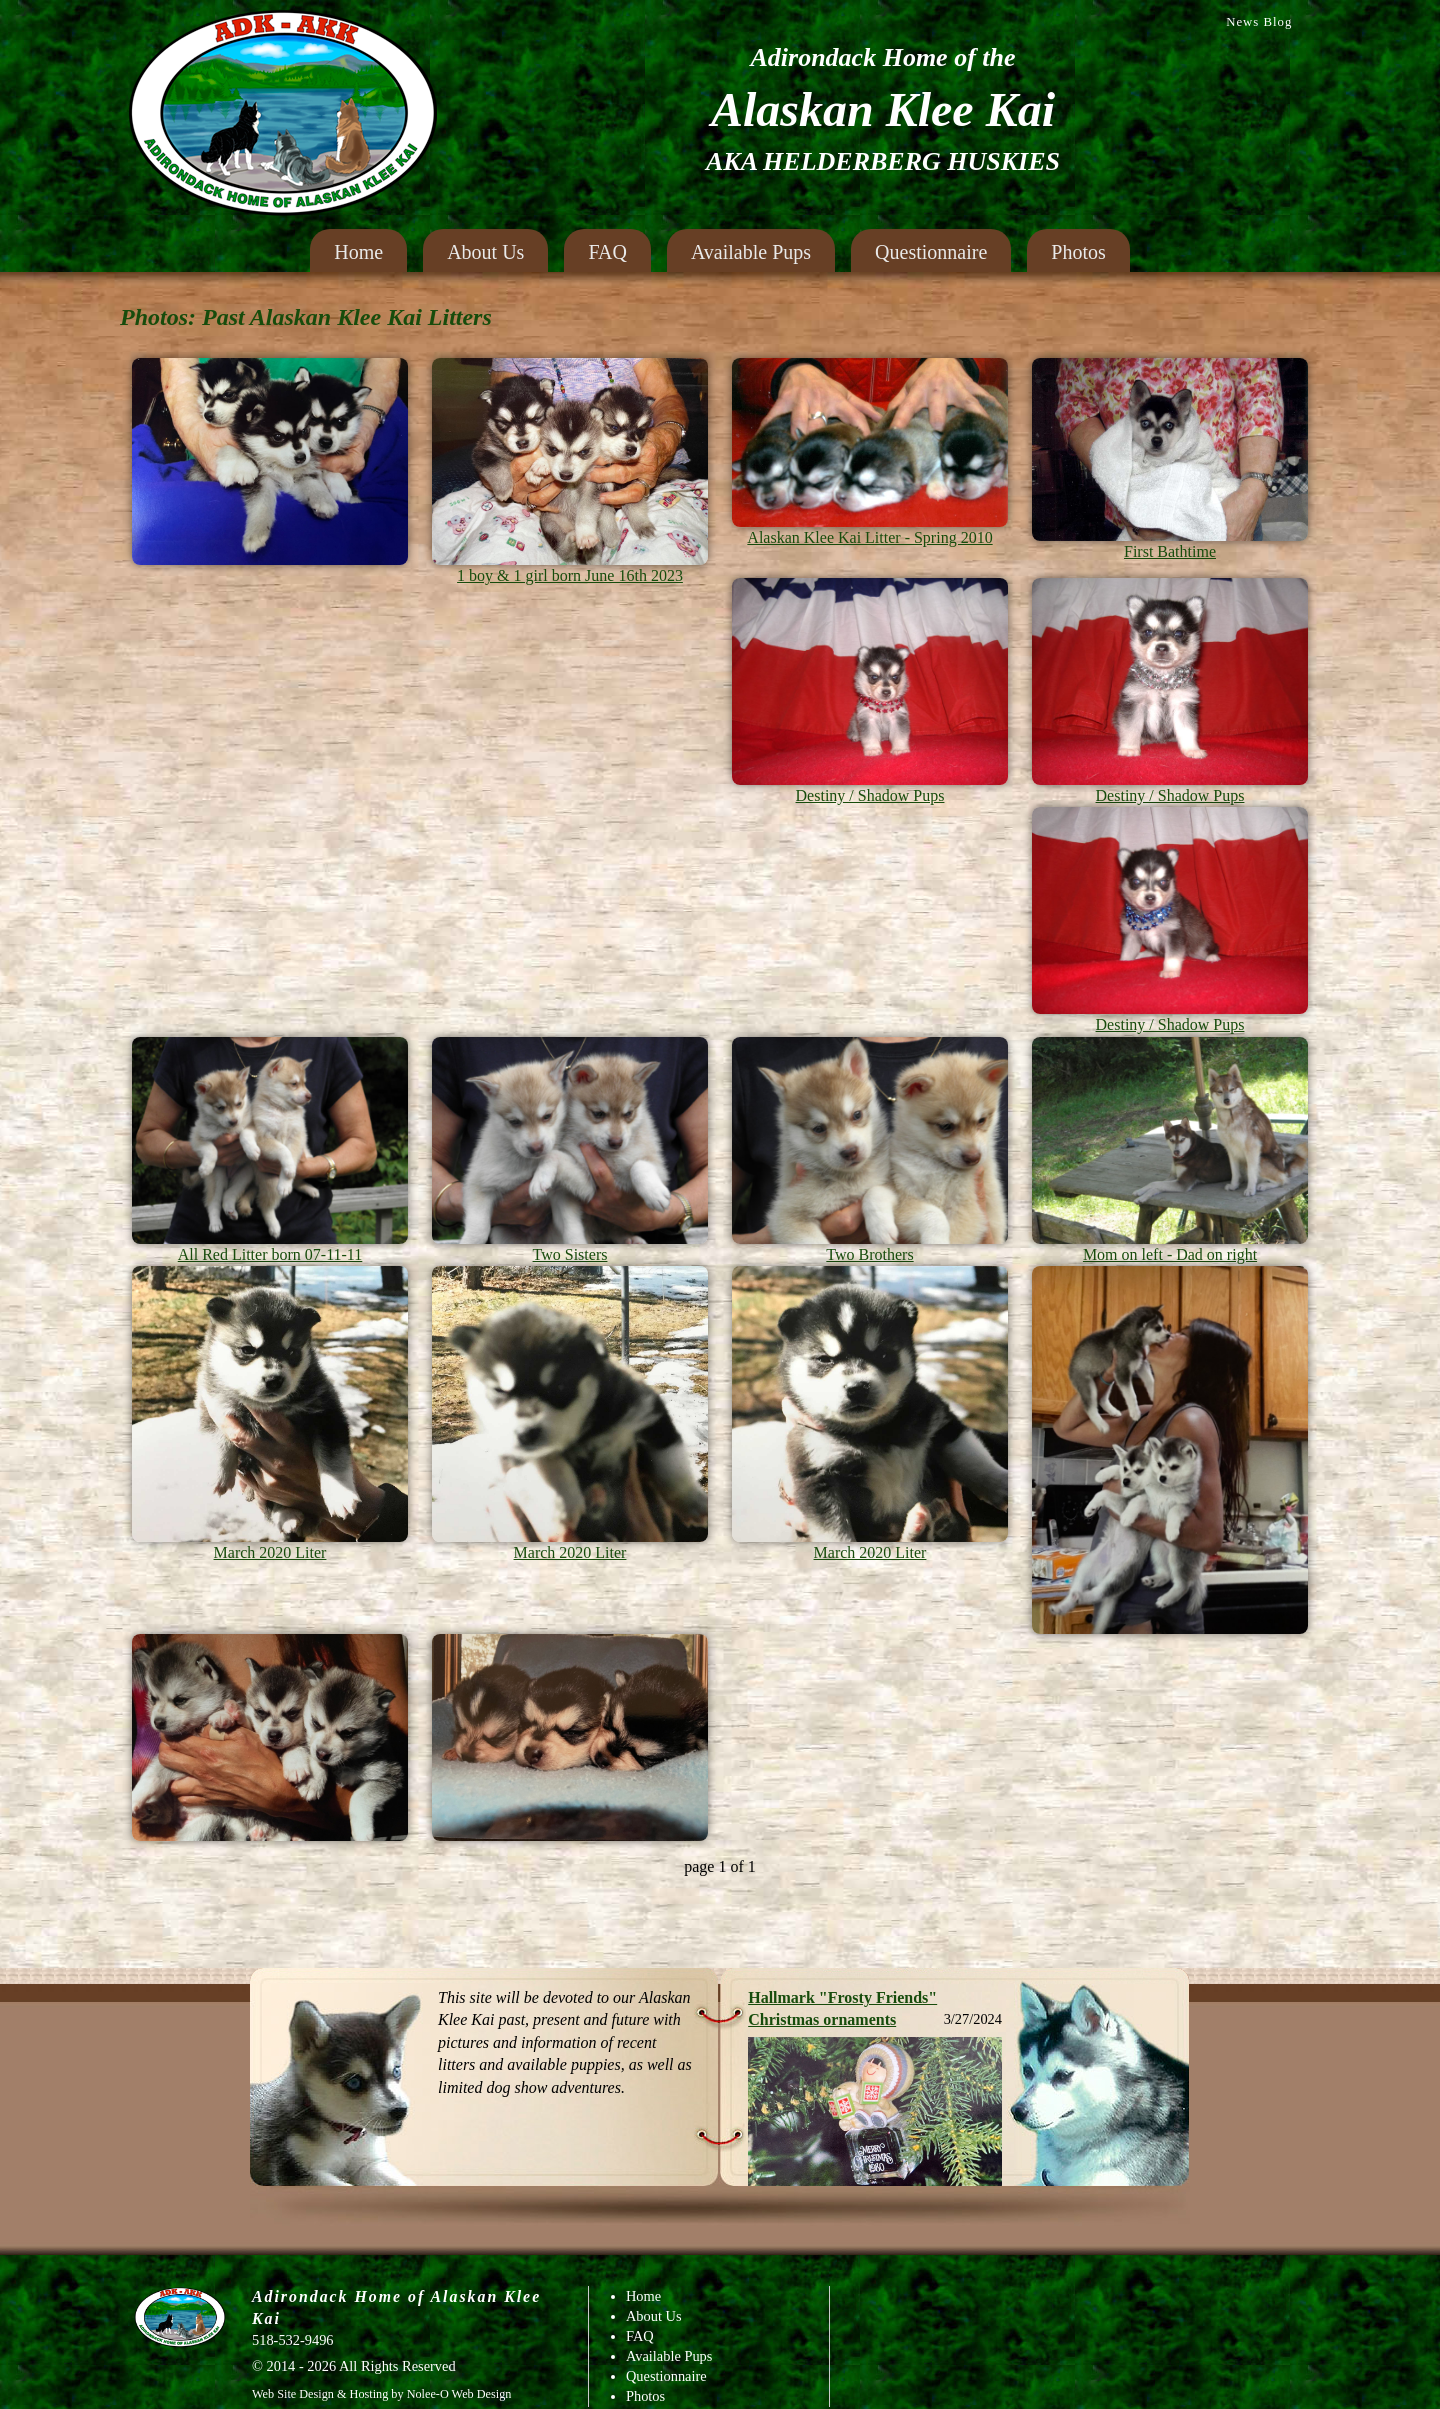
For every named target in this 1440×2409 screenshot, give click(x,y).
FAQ (607, 252)
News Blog (1259, 22)
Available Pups (751, 252)
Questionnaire (931, 252)
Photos (1078, 252)
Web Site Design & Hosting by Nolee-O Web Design (381, 2394)
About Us (485, 252)
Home (358, 252)
